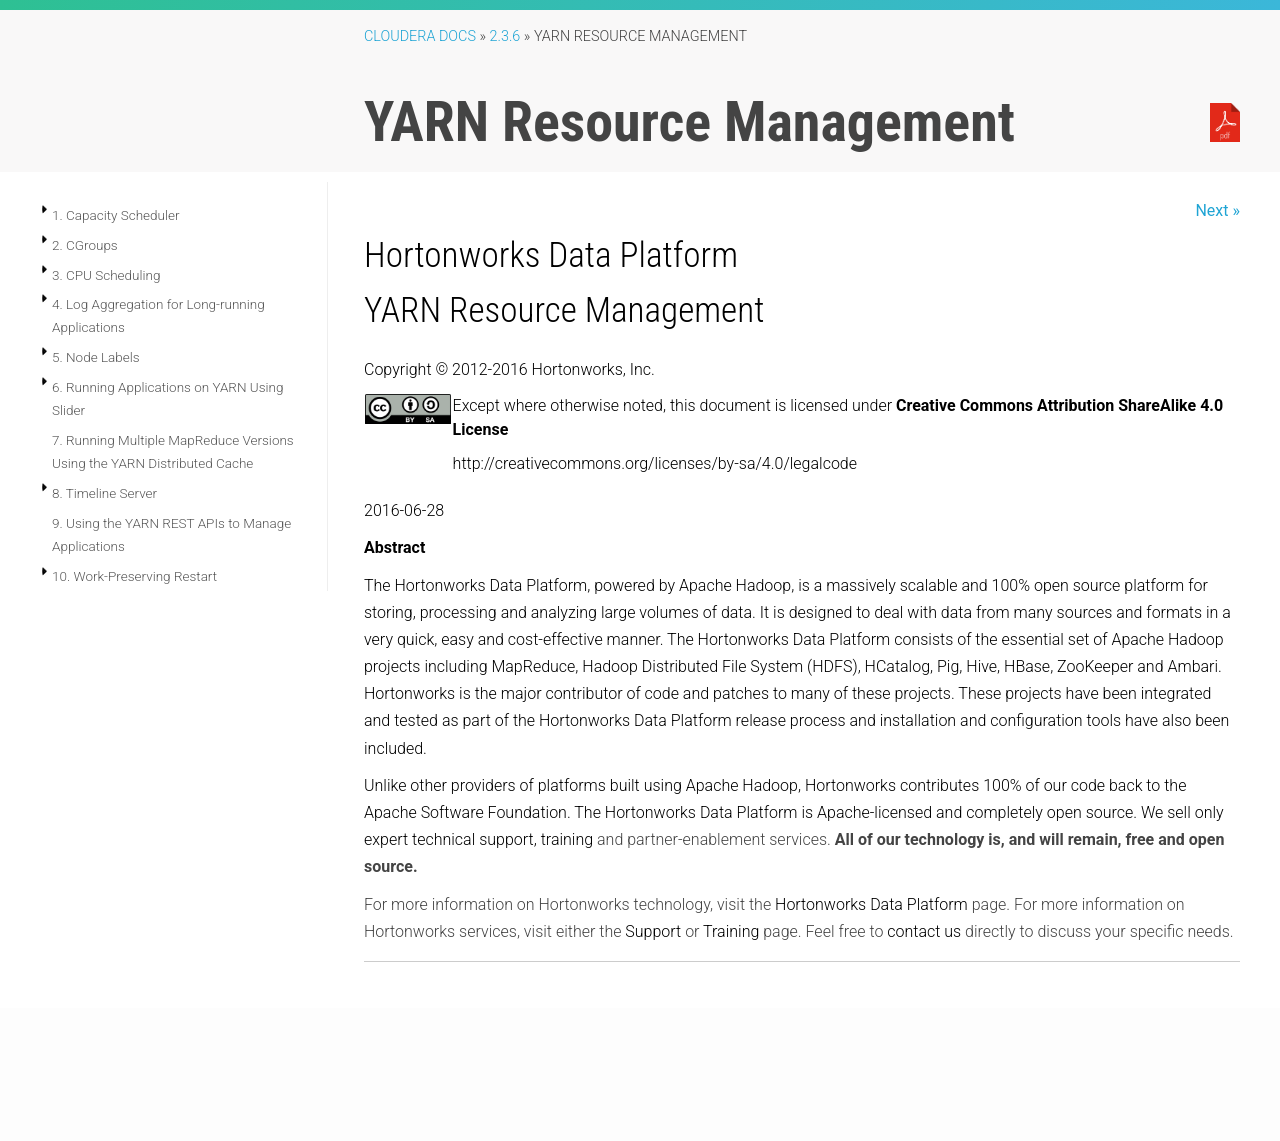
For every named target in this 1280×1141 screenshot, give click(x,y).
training (567, 839)
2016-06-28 (404, 510)
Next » (1217, 210)
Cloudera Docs (420, 36)
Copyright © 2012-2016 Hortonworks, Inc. (509, 369)
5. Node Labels (96, 357)
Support (653, 931)
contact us (924, 931)
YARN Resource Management (564, 310)
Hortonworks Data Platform (551, 255)
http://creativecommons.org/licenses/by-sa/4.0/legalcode (655, 463)
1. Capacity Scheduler (116, 215)
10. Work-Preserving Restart (134, 576)
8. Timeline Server (104, 493)
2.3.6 (505, 36)
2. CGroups (85, 245)
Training (731, 931)
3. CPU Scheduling (106, 275)
